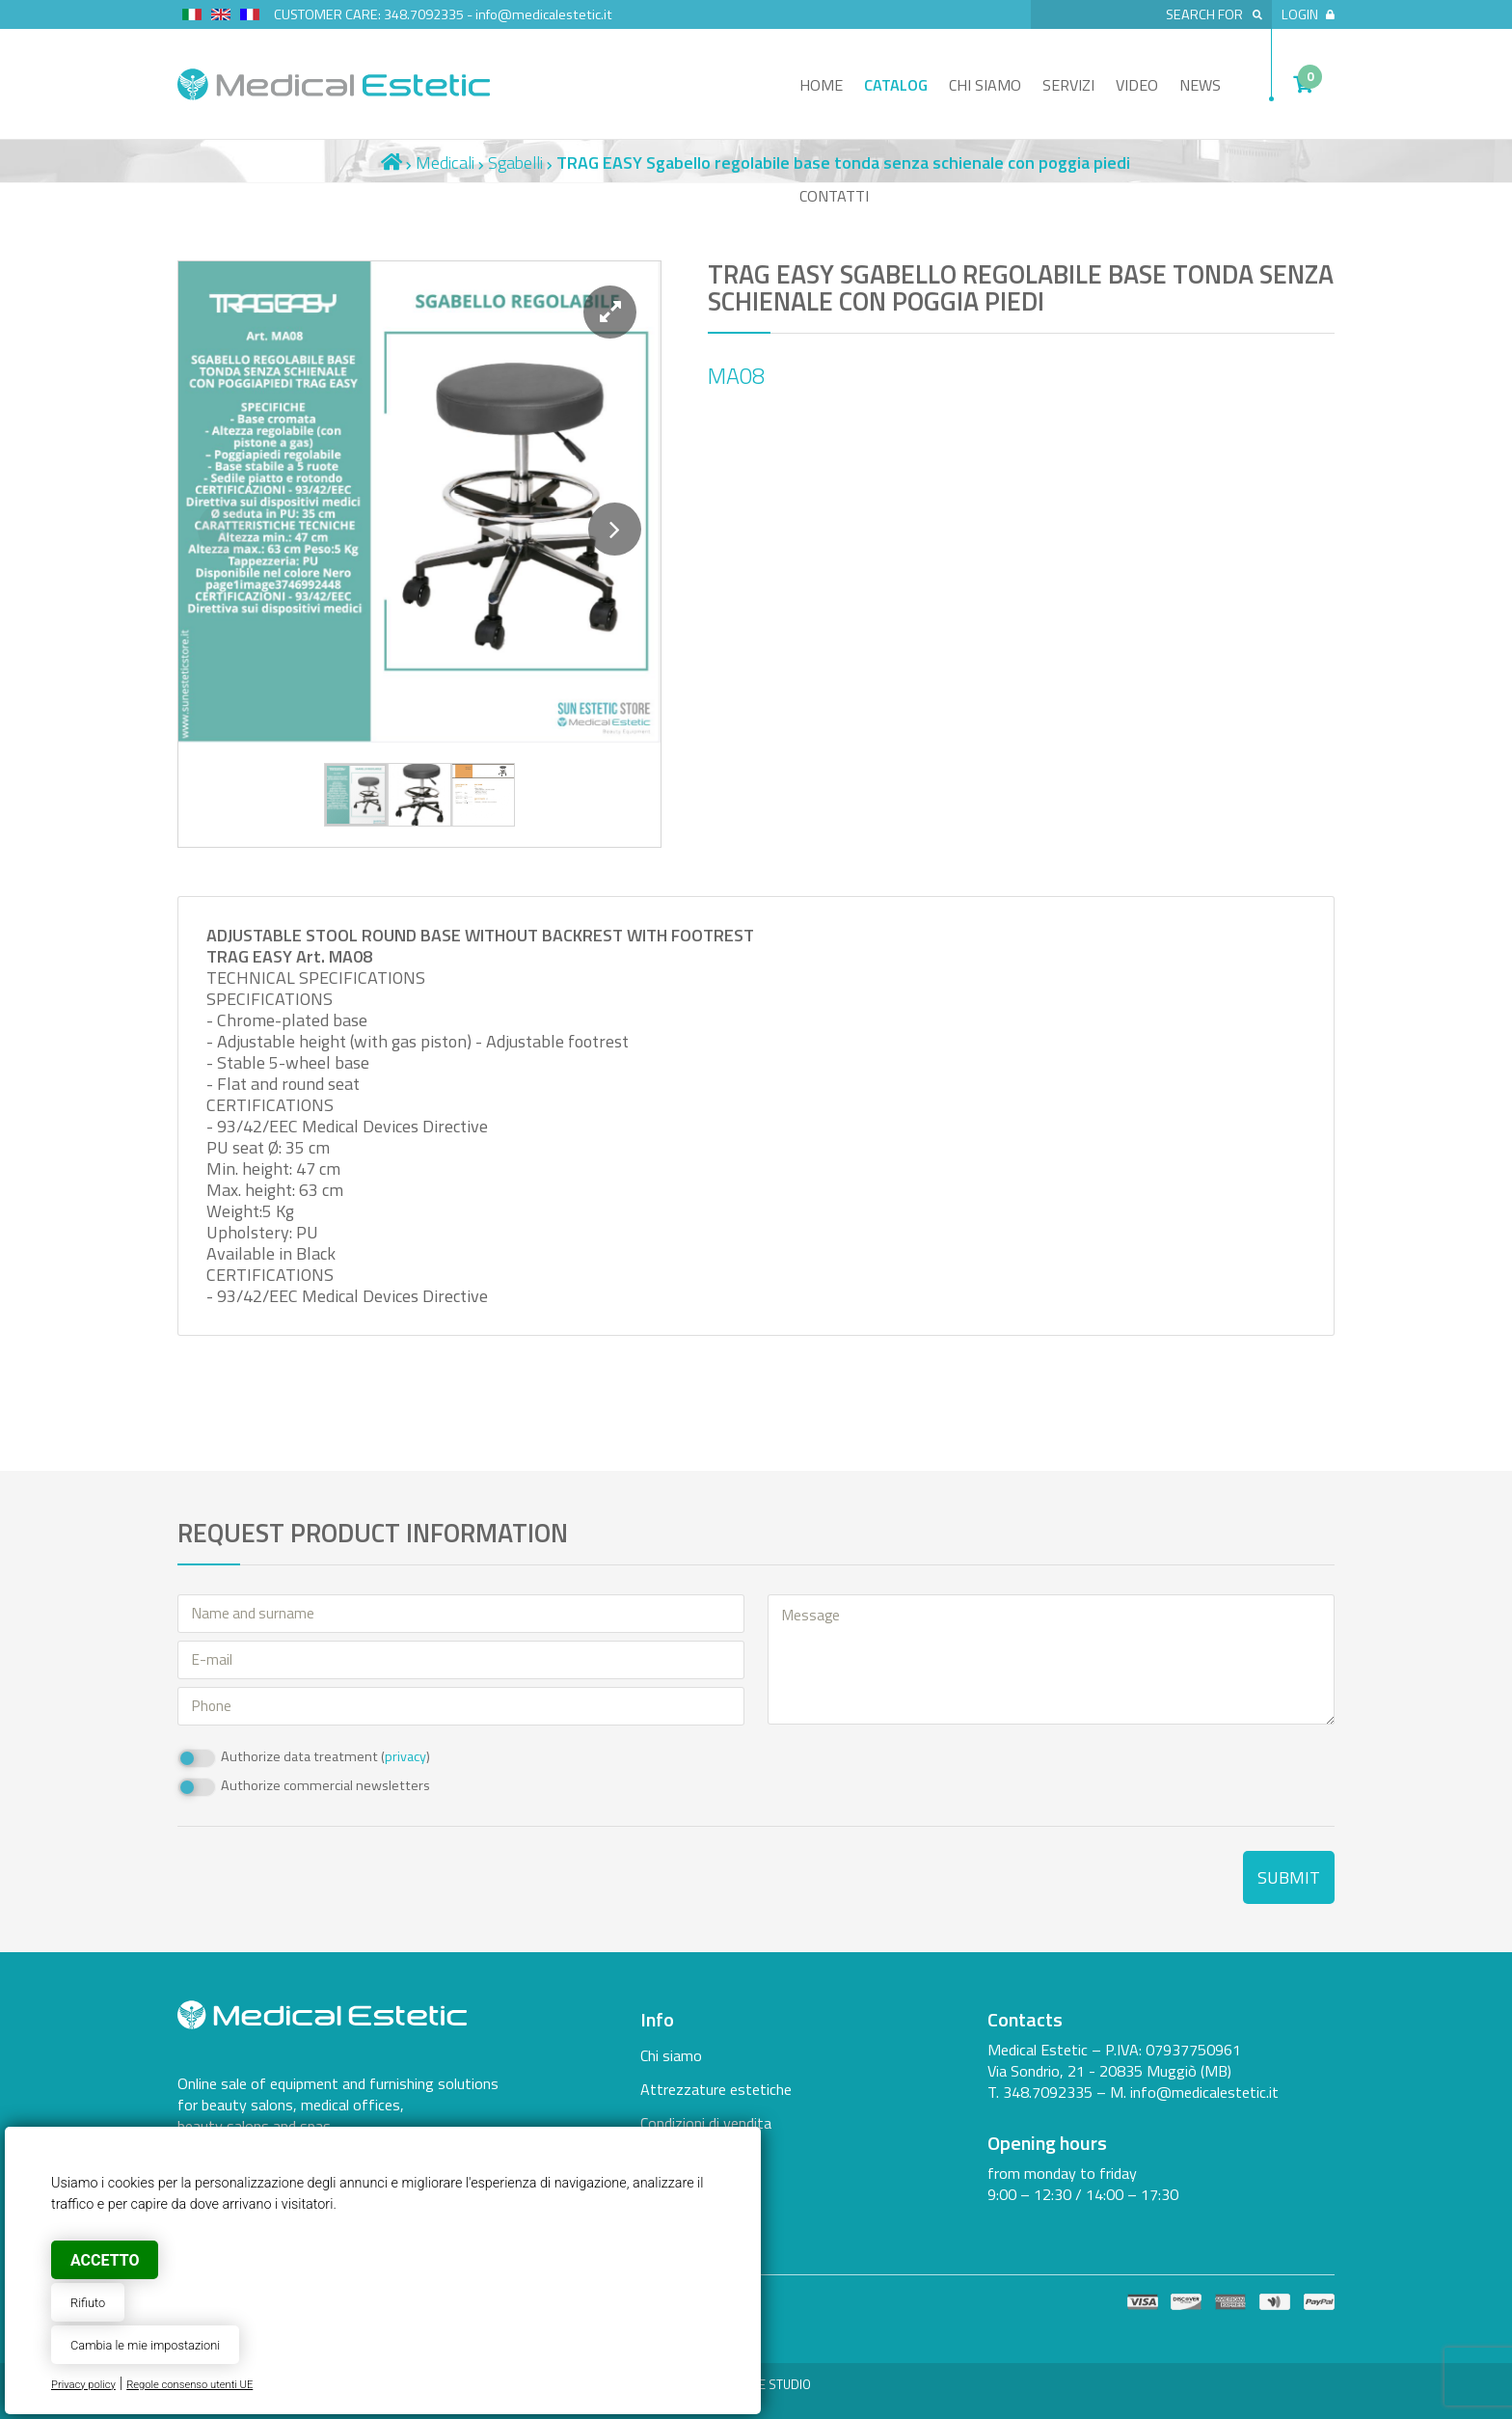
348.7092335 (424, 14)
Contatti (834, 195)
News (1200, 84)
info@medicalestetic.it (543, 14)
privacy (405, 1756)
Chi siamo (985, 84)
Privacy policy (83, 2384)
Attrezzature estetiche (716, 2089)
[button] (609, 312)
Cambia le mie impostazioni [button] (145, 2345)
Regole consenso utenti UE (189, 2384)
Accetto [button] (104, 2260)
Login (1308, 14)
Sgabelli (515, 162)
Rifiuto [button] (87, 2303)
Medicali (445, 162)
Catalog (896, 84)
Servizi (1068, 84)
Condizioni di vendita (705, 2122)
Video (1137, 84)
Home (821, 84)
